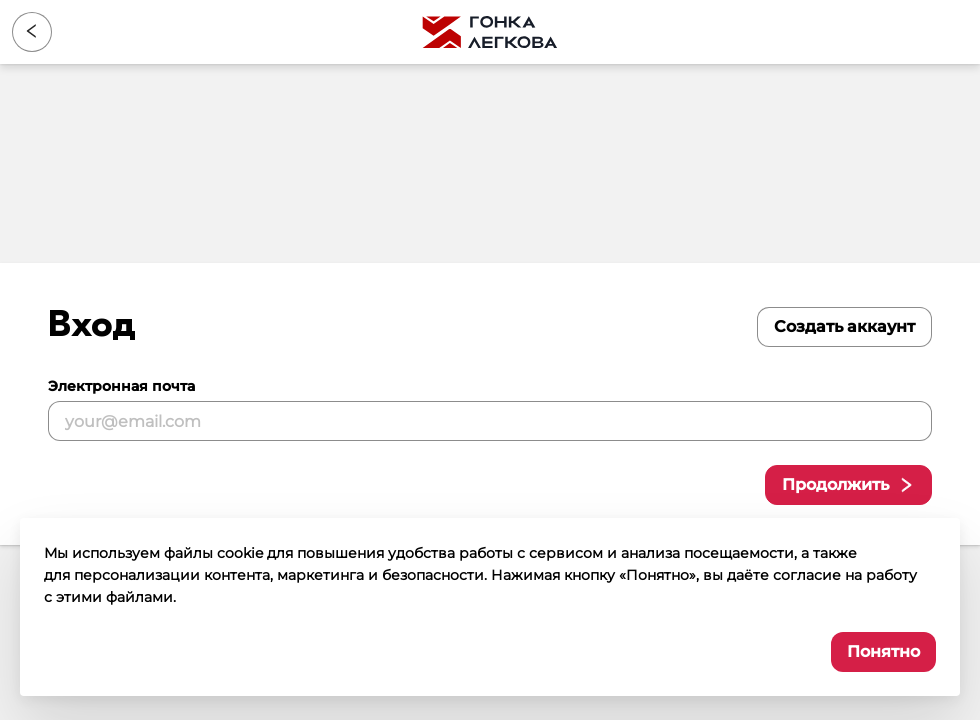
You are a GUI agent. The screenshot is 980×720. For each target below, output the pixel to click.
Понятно (883, 651)
